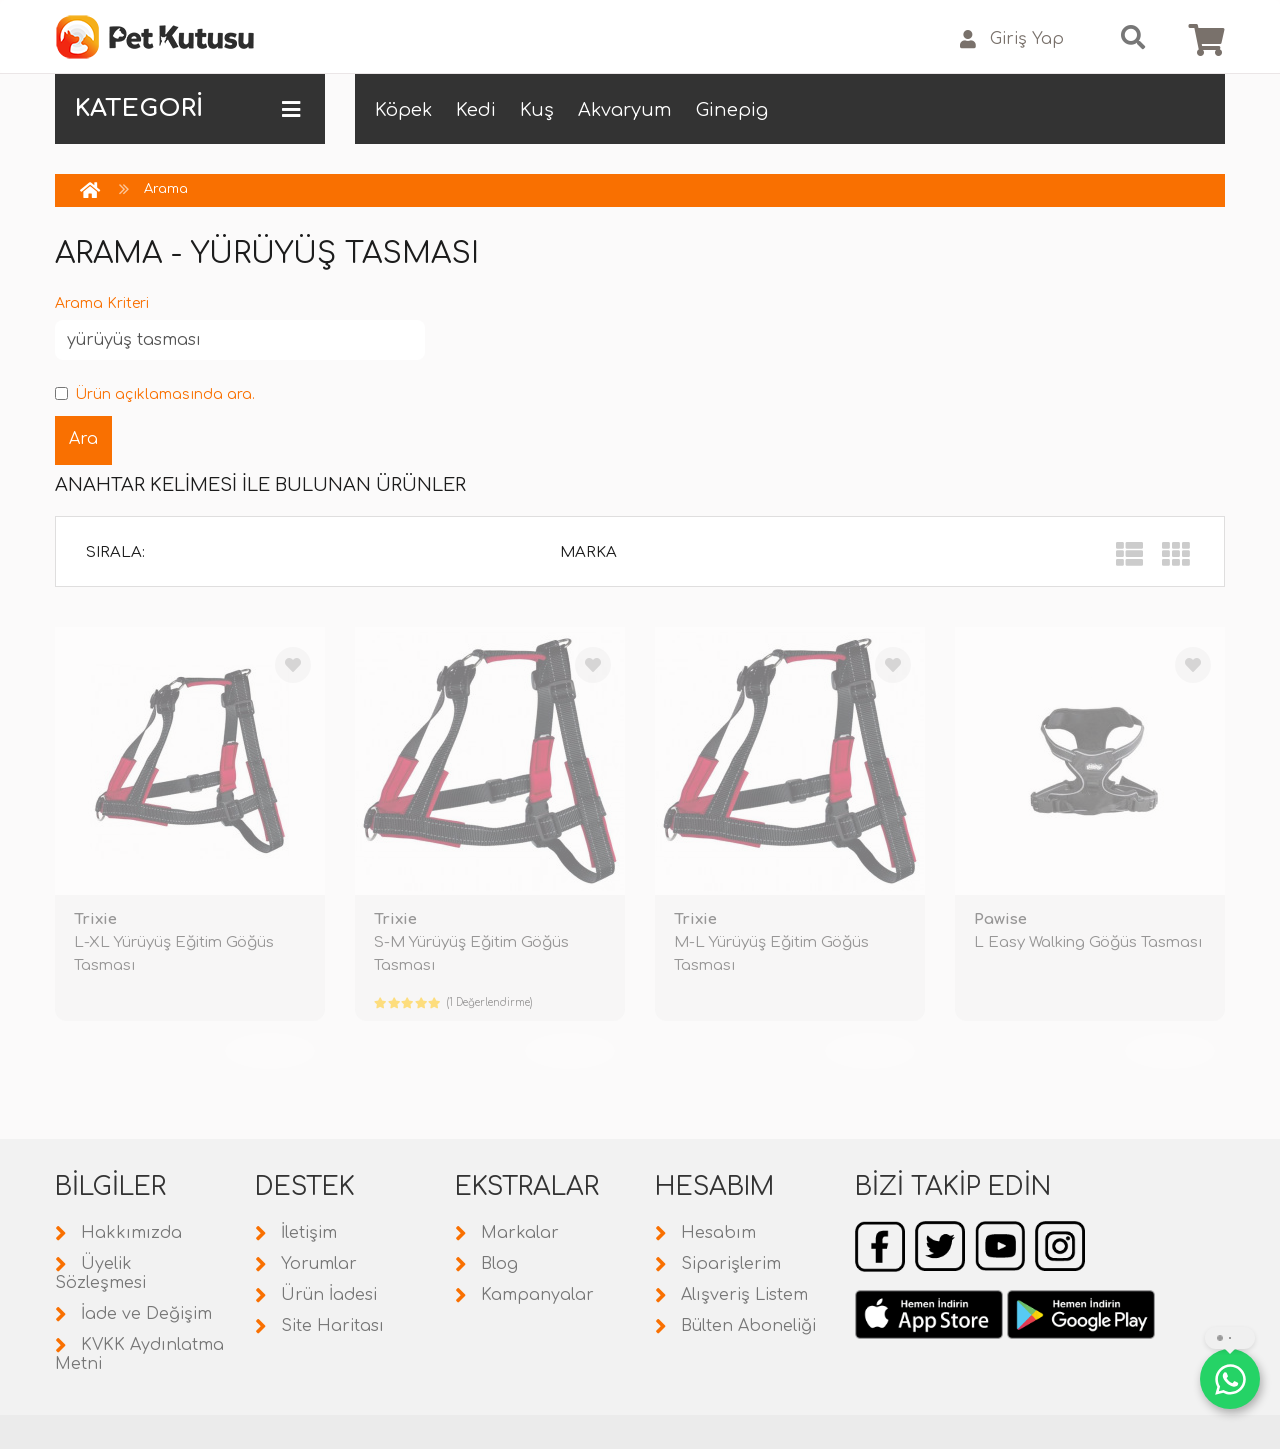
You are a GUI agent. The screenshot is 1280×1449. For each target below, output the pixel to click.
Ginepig (732, 110)
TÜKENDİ (270, 1051)
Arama (166, 189)
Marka (588, 552)
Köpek (403, 110)
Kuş (537, 110)
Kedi (476, 110)
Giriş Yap (1012, 39)
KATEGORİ (187, 109)
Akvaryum (625, 110)
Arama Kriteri (102, 303)
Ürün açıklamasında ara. (155, 394)
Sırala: (115, 552)
